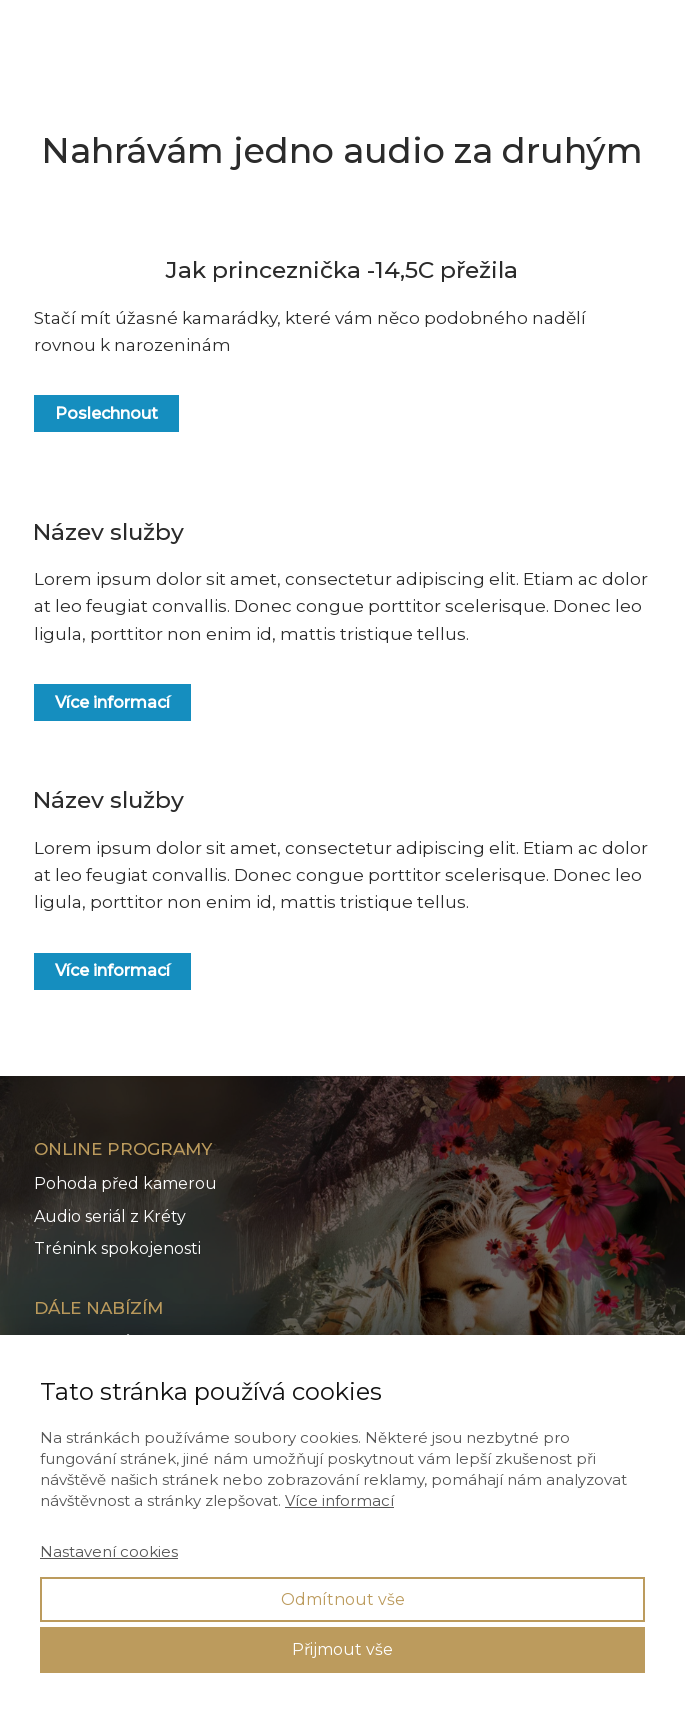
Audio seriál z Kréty (110, 1216)
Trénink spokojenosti (117, 1248)
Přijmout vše (342, 1649)
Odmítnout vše (343, 1599)
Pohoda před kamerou (125, 1183)
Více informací (339, 1500)
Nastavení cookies (109, 1551)
